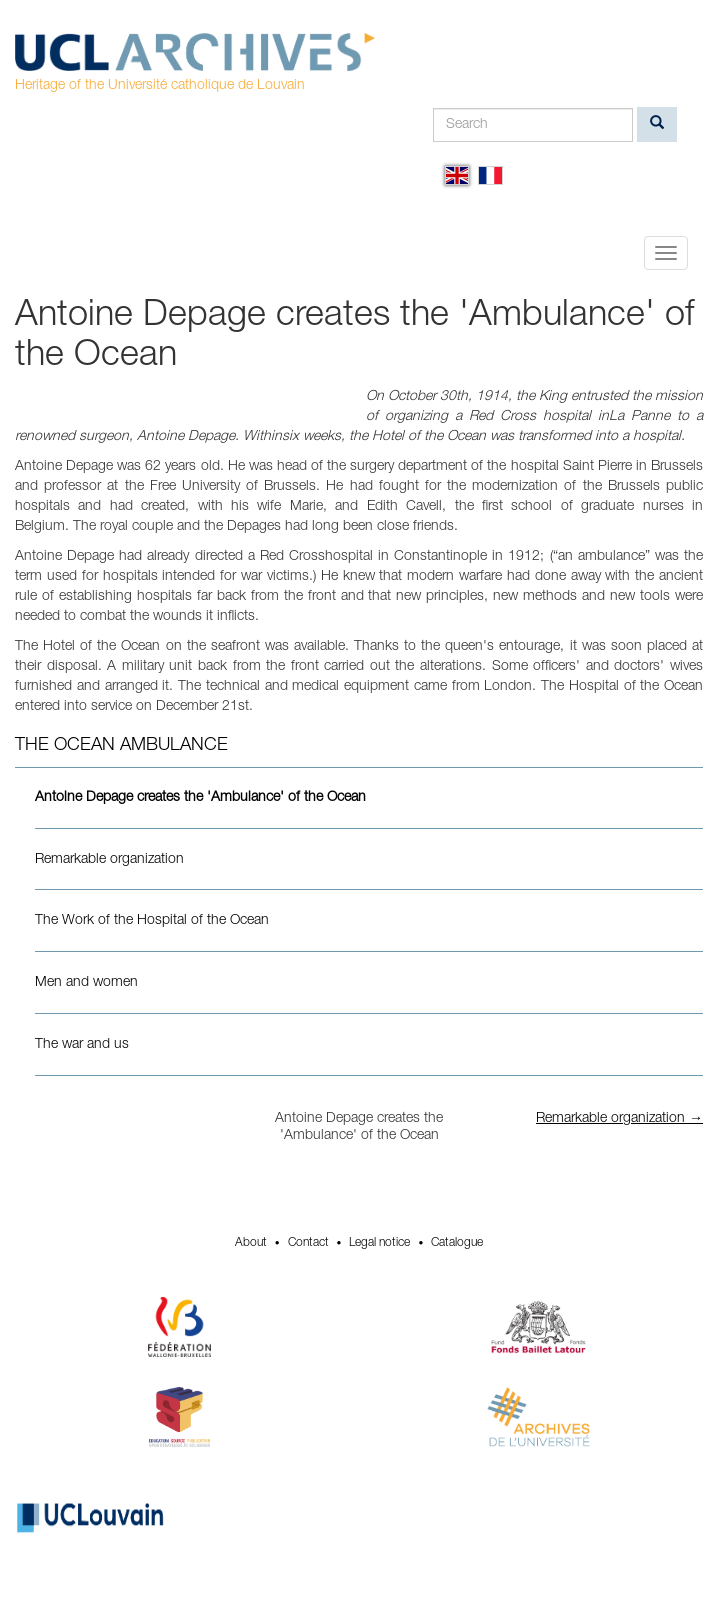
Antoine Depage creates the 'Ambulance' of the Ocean (200, 798)
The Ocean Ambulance (121, 746)
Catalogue (457, 1243)
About (251, 1243)
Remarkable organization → (619, 1119)
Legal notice (379, 1243)
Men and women (86, 983)
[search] (657, 124)
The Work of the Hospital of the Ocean (152, 921)
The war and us (82, 1045)
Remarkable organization (109, 860)
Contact (308, 1243)
